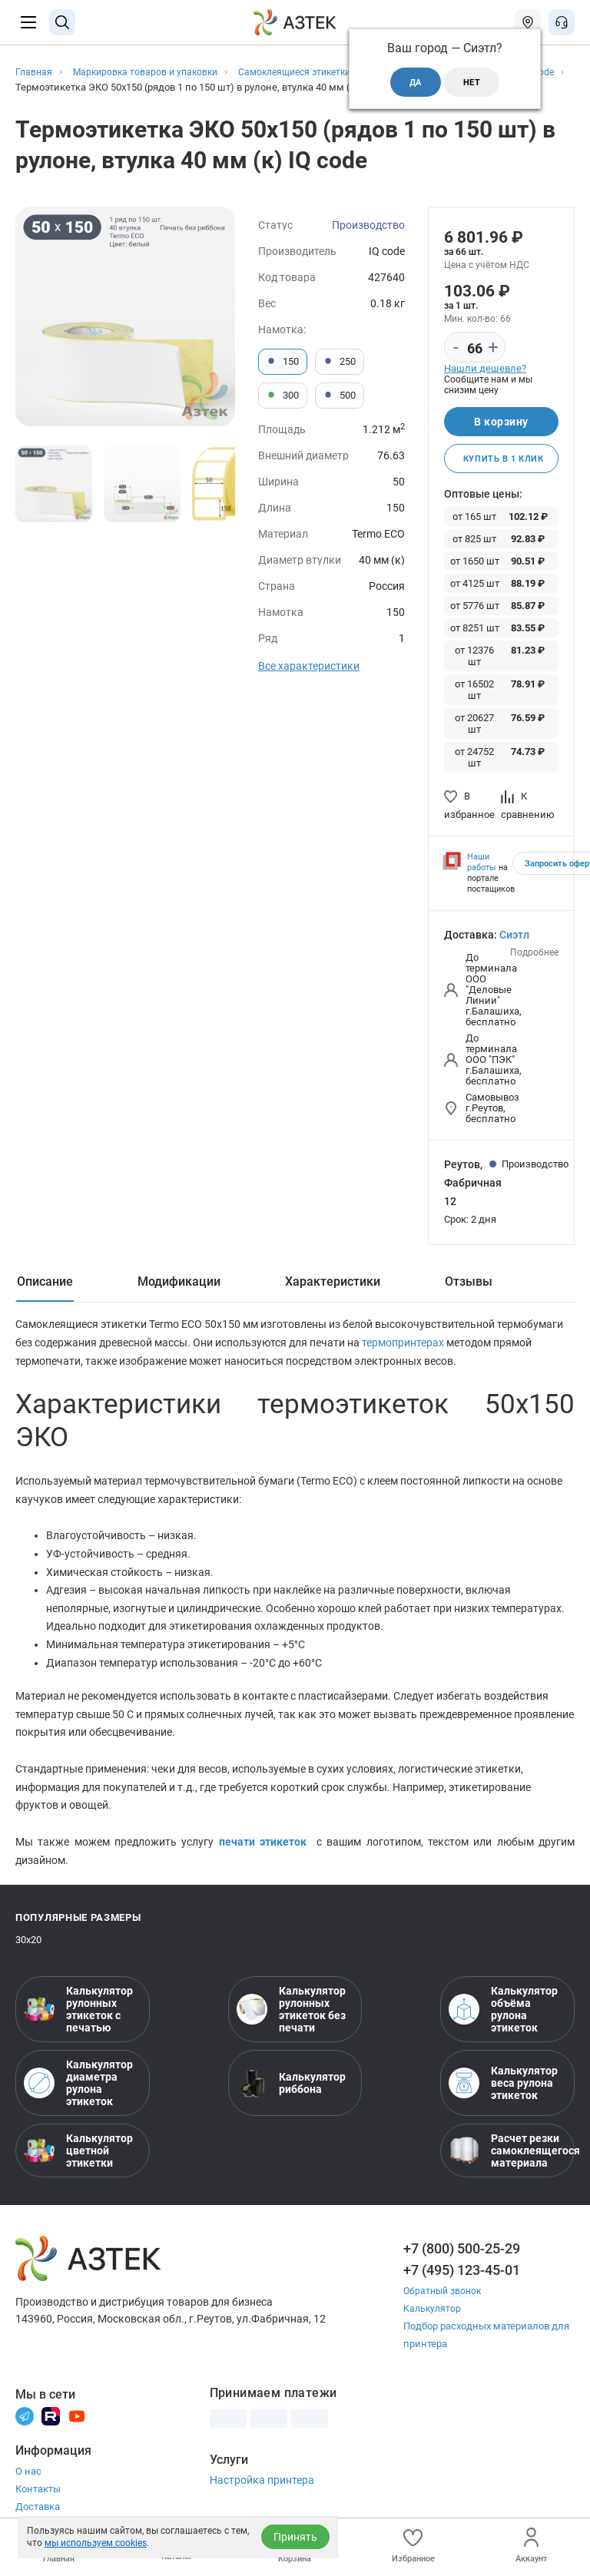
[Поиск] (62, 22)
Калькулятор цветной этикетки (78, 2159)
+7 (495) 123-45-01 (461, 2279)
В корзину (501, 422)
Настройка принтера (262, 2489)
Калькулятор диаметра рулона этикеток (78, 2092)
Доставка (37, 2515)
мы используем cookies (96, 2543)
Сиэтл (514, 938)
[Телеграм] (24, 2424)
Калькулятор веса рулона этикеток (503, 2092)
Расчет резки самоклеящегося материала (507, 2159)
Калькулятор (433, 2317)
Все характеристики (309, 666)
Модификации (179, 1283)
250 (339, 362)
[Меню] (28, 22)
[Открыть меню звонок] (562, 22)
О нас (28, 2479)
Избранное (413, 2546)
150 (283, 362)
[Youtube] (77, 2424)
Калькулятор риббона (291, 2092)
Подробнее (534, 955)
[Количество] (475, 348)
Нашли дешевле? (485, 368)
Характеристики (332, 1283)
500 (339, 395)
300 (283, 395)
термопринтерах (404, 1345)
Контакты (38, 2497)
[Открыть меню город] (528, 22)
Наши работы (481, 865)
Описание (45, 1283)
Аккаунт (531, 2546)
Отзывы (468, 1283)
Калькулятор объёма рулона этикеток (503, 2018)
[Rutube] (50, 2424)
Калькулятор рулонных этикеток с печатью (78, 2018)
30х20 (28, 1949)
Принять (295, 2537)
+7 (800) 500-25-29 (461, 2258)
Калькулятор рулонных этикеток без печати (291, 2018)
